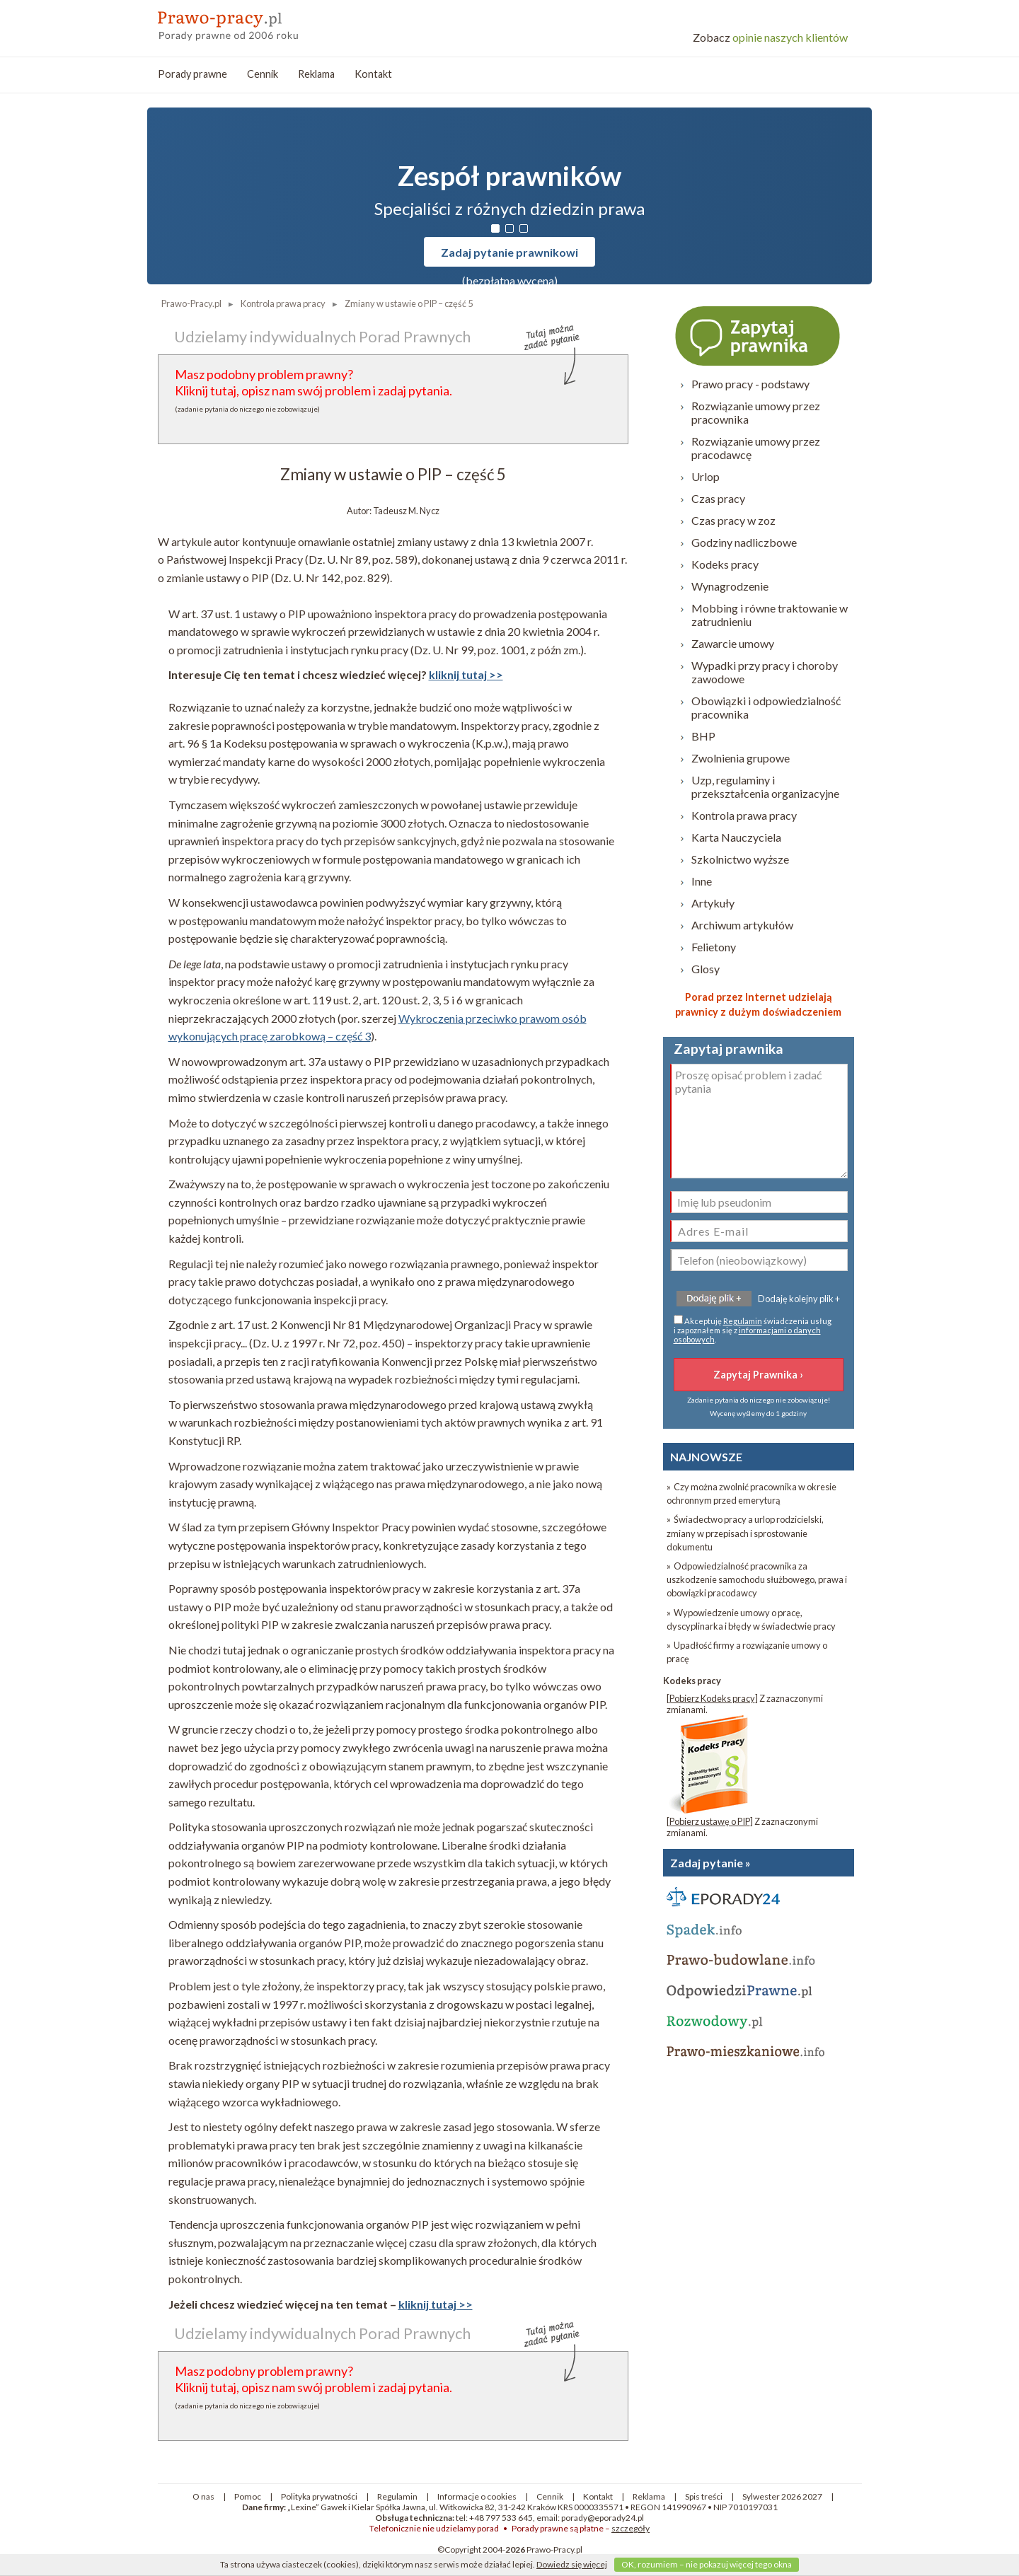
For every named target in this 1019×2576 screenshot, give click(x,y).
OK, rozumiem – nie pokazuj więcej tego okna (706, 2564)
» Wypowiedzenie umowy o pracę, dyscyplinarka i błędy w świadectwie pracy (751, 1619)
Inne (701, 881)
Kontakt (373, 74)
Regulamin (742, 1320)
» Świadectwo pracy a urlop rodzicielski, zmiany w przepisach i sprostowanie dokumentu (745, 1533)
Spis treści (703, 2496)
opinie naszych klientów (770, 37)
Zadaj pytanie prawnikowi (509, 252)
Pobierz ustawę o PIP (709, 1821)
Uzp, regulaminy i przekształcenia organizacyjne (765, 786)
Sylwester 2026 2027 (782, 2496)
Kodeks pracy (725, 564)
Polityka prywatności (319, 2496)
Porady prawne (192, 74)
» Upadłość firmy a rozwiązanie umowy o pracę (747, 1652)
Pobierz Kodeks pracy (712, 1698)
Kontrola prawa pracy (744, 815)
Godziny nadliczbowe (744, 542)
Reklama (316, 74)
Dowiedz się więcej (571, 2564)
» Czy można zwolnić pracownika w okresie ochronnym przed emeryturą (751, 1493)
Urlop (705, 476)
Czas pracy (718, 498)
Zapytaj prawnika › (758, 335)
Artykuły (713, 903)
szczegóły (630, 2528)
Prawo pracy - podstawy (750, 383)
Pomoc (247, 2496)
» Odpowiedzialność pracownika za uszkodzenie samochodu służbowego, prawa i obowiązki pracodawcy (757, 1579)
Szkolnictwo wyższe (740, 859)
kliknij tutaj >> (466, 674)
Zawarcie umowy (732, 643)
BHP (703, 736)
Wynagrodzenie (729, 586)
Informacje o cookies (477, 2496)
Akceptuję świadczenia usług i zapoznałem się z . (752, 1329)
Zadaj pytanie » (710, 1862)
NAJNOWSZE (706, 1456)
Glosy (705, 968)
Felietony (713, 946)
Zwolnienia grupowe (740, 758)
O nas (203, 2496)
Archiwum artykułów (742, 925)
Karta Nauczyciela (736, 837)
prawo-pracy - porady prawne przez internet (260, 21)
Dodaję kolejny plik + (799, 1298)
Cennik (262, 74)
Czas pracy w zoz (733, 520)
